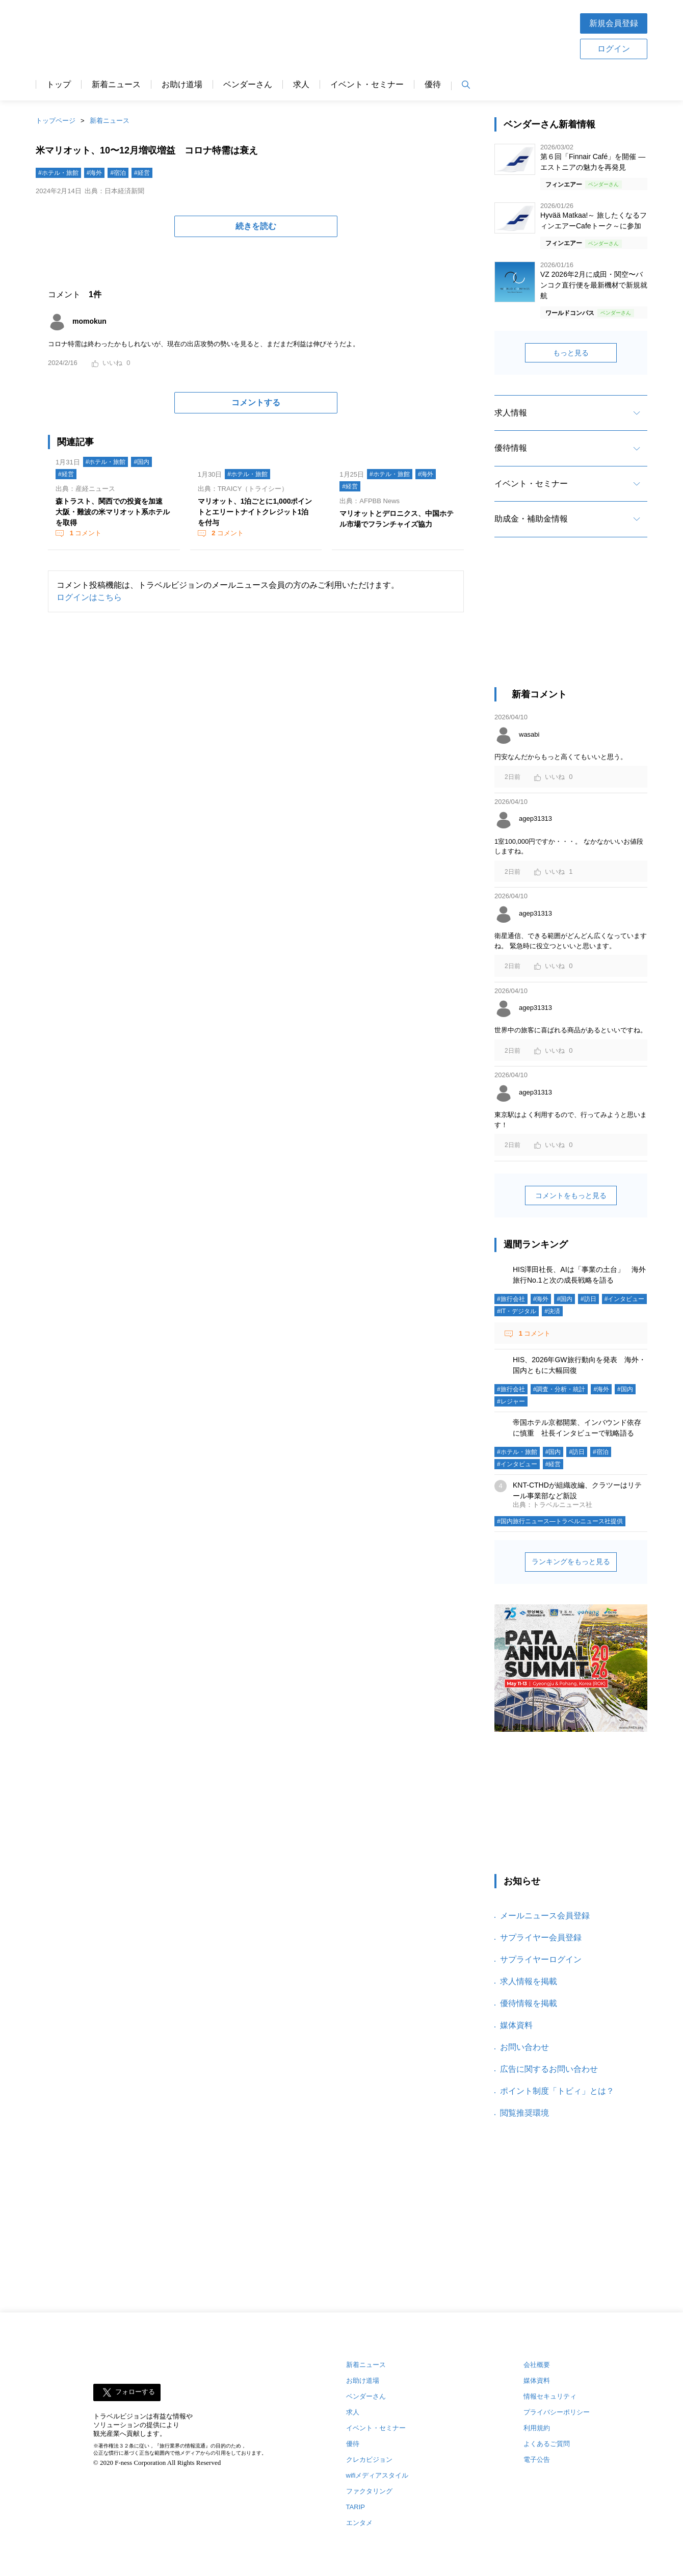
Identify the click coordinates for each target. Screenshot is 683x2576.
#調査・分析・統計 (559, 1389)
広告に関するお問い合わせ (549, 2069)
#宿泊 (118, 172)
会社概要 (536, 2365)
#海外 (94, 172)
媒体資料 (516, 2025)
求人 (301, 85)
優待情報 (510, 448)
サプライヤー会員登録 (541, 1937)
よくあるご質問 (546, 2444)
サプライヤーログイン (541, 1959)
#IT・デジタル (516, 1311)
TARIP (355, 2507)
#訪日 (588, 1299)
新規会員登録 (613, 23)
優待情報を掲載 (528, 2003)
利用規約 (536, 2428)
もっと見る (571, 353)
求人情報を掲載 (528, 1981)
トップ (58, 85)
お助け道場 (182, 85)
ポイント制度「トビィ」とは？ (557, 2091)
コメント (84, 533)
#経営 (142, 172)
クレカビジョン (369, 2459)
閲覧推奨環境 (524, 2113)
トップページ (55, 120)
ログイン (613, 48)
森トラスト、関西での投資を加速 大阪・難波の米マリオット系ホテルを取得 (113, 512)
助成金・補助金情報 (531, 518)
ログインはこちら (89, 597)
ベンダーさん (247, 85)
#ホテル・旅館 (58, 172)
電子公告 (536, 2459)
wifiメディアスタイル (377, 2475)
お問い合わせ (524, 2047)
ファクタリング (369, 2491)
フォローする (135, 2392)
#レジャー (511, 1401)
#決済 (552, 1311)
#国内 (141, 461)
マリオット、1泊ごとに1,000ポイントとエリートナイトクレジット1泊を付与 (255, 512)
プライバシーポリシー (556, 2412)
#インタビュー (625, 1299)
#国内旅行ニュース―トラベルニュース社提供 (560, 1521)
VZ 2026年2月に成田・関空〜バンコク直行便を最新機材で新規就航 (593, 285)
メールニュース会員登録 (545, 1915)
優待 (433, 85)
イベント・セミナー (367, 85)
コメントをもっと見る (571, 1195)
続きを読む (255, 226)
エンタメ (359, 2523)
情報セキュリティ (549, 2396)
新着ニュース (116, 85)
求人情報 (510, 412)
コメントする (255, 402)
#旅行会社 (511, 1299)
